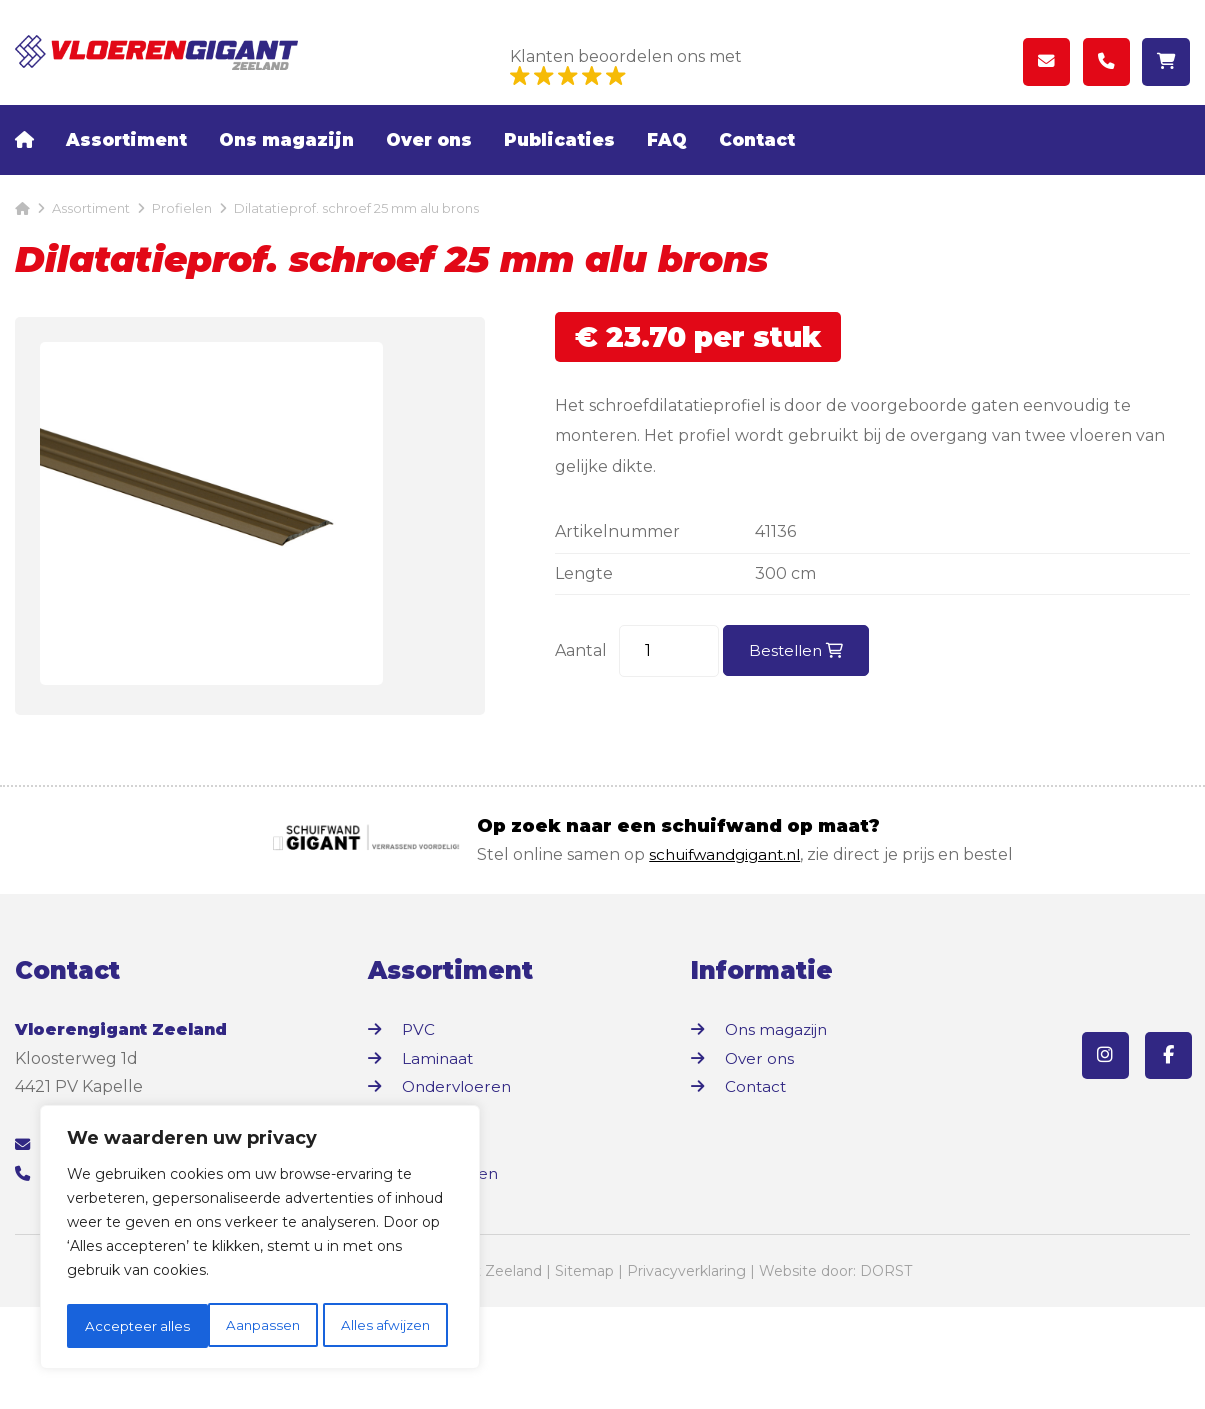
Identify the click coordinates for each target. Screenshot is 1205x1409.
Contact (757, 165)
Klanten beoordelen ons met (626, 68)
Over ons (429, 165)
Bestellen (798, 675)
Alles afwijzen (244, 1326)
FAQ (667, 165)
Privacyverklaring (686, 1373)
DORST (886, 1373)
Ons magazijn (286, 165)
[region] (260, 1240)
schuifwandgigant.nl (731, 956)
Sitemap (584, 1373)
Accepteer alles (383, 1326)
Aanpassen (121, 1326)
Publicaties (559, 165)
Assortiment (126, 165)
